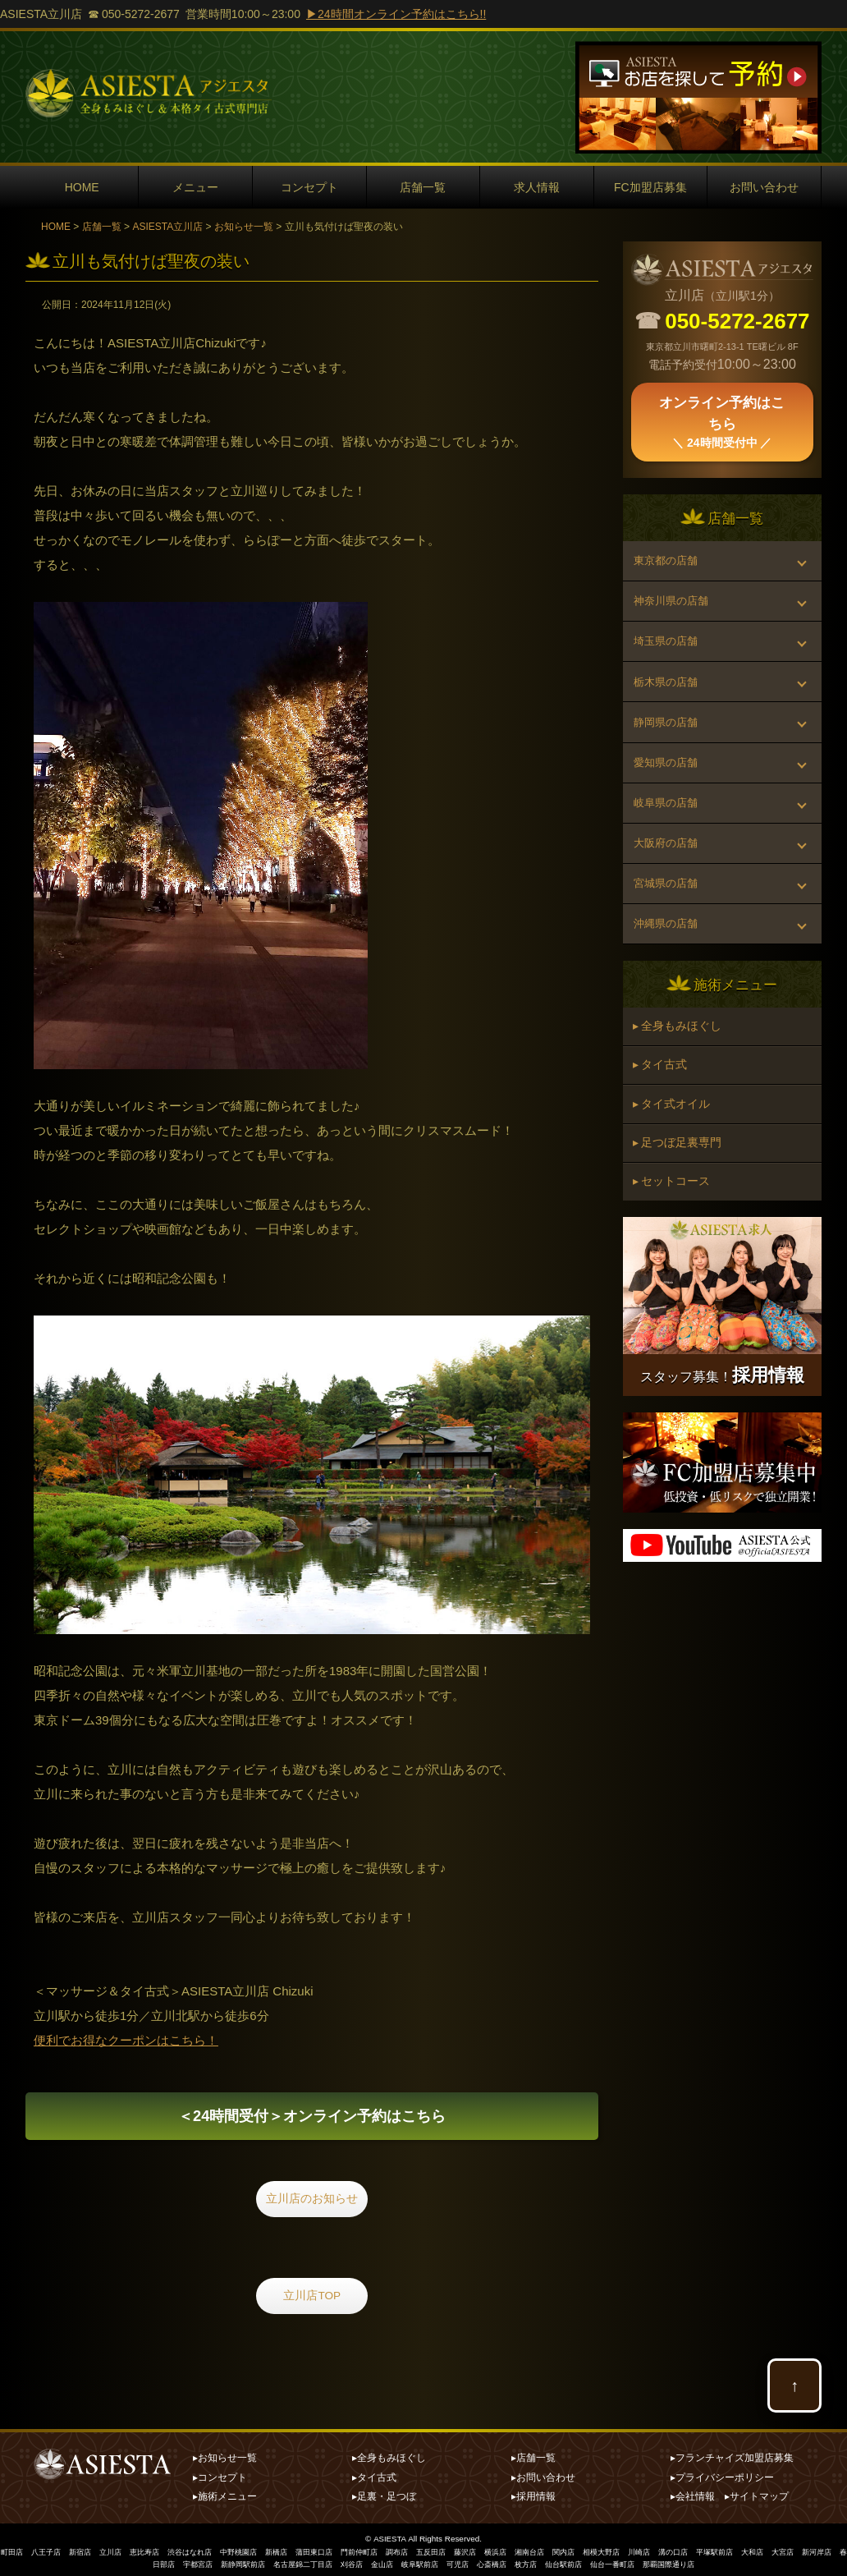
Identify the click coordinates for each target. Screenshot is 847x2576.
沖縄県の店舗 (668, 985)
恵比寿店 (156, 2550)
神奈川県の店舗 (674, 611)
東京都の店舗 (668, 564)
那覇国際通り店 (727, 2561)
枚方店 (571, 2561)
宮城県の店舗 (668, 938)
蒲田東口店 (341, 2550)
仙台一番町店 (665, 2561)
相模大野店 (653, 2550)
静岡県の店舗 (668, 751)
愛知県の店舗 (668, 798)
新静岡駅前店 (263, 2561)
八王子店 (50, 2550)
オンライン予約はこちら (311, 2119)
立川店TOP (312, 2300)
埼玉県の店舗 (668, 657)
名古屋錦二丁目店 (329, 2561)
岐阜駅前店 (456, 2561)
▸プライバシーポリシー (722, 2475)
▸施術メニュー (225, 2494)
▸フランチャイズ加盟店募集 (732, 2456)
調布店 (431, 2550)
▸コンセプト (220, 2475)
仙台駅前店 (612, 2561)
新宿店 (87, 2550)
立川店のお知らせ (312, 2207)
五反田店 (468, 2550)
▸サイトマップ (757, 2494)
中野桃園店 (259, 2550)
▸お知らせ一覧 (225, 2456)
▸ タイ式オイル (673, 1180)
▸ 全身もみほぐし (679, 1093)
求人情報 (537, 187)
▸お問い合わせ (543, 2475)
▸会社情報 (693, 2494)
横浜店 (538, 2550)
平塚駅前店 (776, 2550)
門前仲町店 (390, 2550)
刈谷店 (382, 2561)
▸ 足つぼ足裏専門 (679, 1224)
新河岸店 (132, 2561)
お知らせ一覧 (243, 226)
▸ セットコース (673, 1267)
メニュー (195, 187)
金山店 (415, 2561)
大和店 (817, 2550)
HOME (82, 187)
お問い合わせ (764, 187)
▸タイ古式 (374, 2475)
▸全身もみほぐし (389, 2456)
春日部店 (173, 2561)
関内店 (612, 2550)
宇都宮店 (214, 2561)
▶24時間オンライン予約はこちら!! (396, 14)
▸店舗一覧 (533, 2456)
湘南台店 (575, 2550)
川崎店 (694, 2550)
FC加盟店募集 (650, 187)
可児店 (497, 2561)
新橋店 (300, 2550)
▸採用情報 (533, 2494)
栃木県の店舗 (668, 704)
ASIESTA (390, 2537)
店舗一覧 (423, 187)
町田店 (13, 2550)
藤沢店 (505, 2550)
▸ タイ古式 (662, 1137)
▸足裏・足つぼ (384, 2494)
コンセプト (309, 187)
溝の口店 (731, 2550)
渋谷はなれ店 (206, 2550)
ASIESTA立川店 (167, 226)
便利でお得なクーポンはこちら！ (126, 2040)
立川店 (120, 2550)
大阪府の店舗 (668, 891)
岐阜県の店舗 (668, 845)
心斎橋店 (534, 2561)
